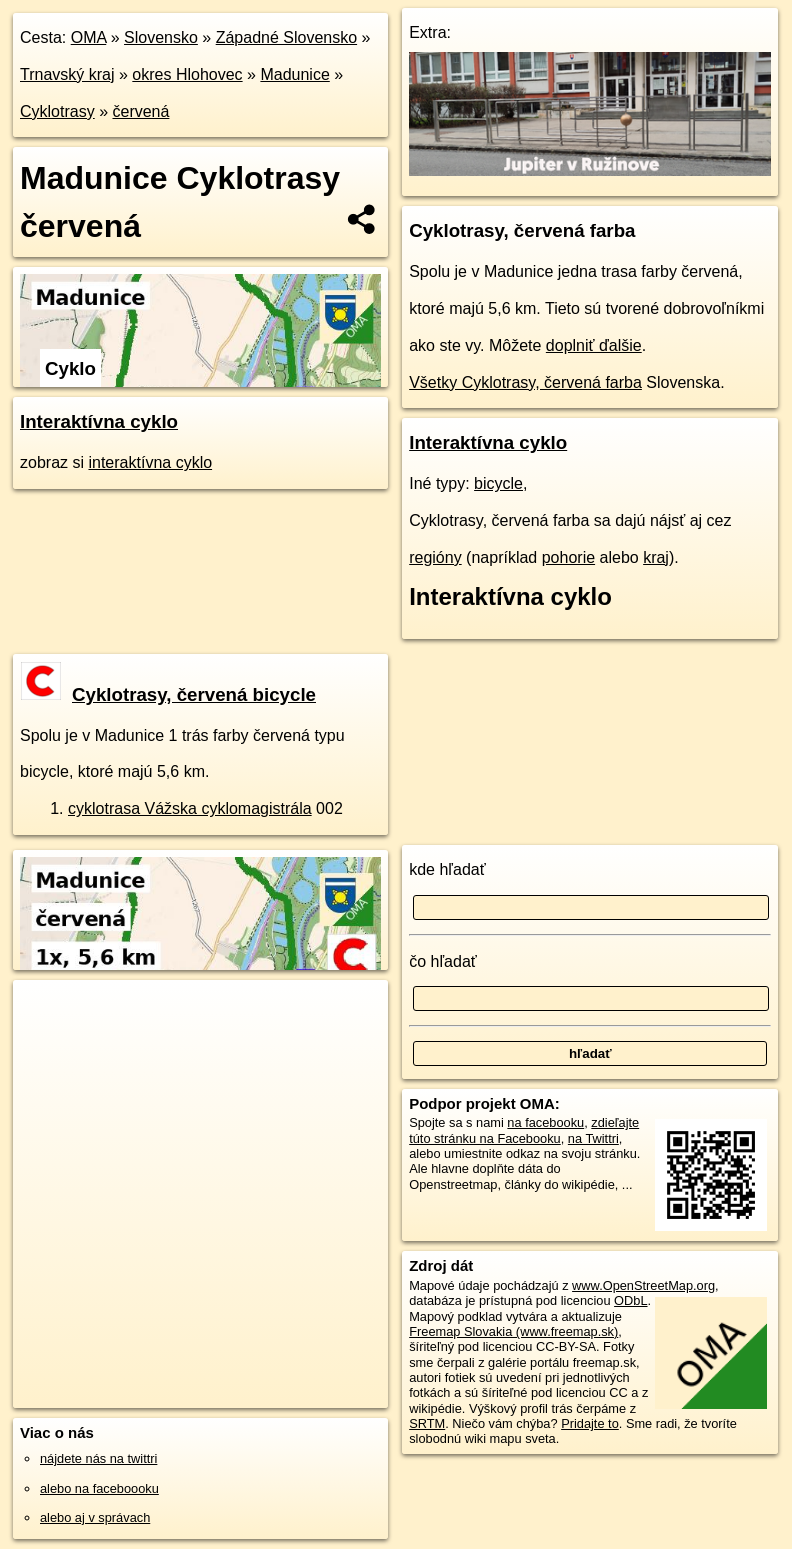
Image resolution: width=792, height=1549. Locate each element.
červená (140, 111)
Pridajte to (590, 1423)
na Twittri (593, 1138)
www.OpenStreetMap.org (643, 1285)
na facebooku (545, 1122)
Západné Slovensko (286, 37)
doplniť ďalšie (594, 345)
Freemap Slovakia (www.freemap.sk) (513, 1331)
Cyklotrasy (57, 111)
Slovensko (161, 37)
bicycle (498, 483)
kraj (656, 557)
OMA (89, 37)
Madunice (294, 74)
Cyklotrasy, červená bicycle (168, 694)
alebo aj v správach (95, 1517)
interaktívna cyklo (150, 462)
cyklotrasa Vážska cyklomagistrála (190, 808)
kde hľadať (447, 869)
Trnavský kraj (67, 74)
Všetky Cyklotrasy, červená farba (525, 382)
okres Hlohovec (187, 74)
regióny (435, 557)
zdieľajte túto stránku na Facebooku (524, 1130)
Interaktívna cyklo (99, 421)
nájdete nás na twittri (98, 1458)
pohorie (568, 557)
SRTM (427, 1423)
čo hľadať (443, 961)
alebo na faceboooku (99, 1488)
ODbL (630, 1300)
